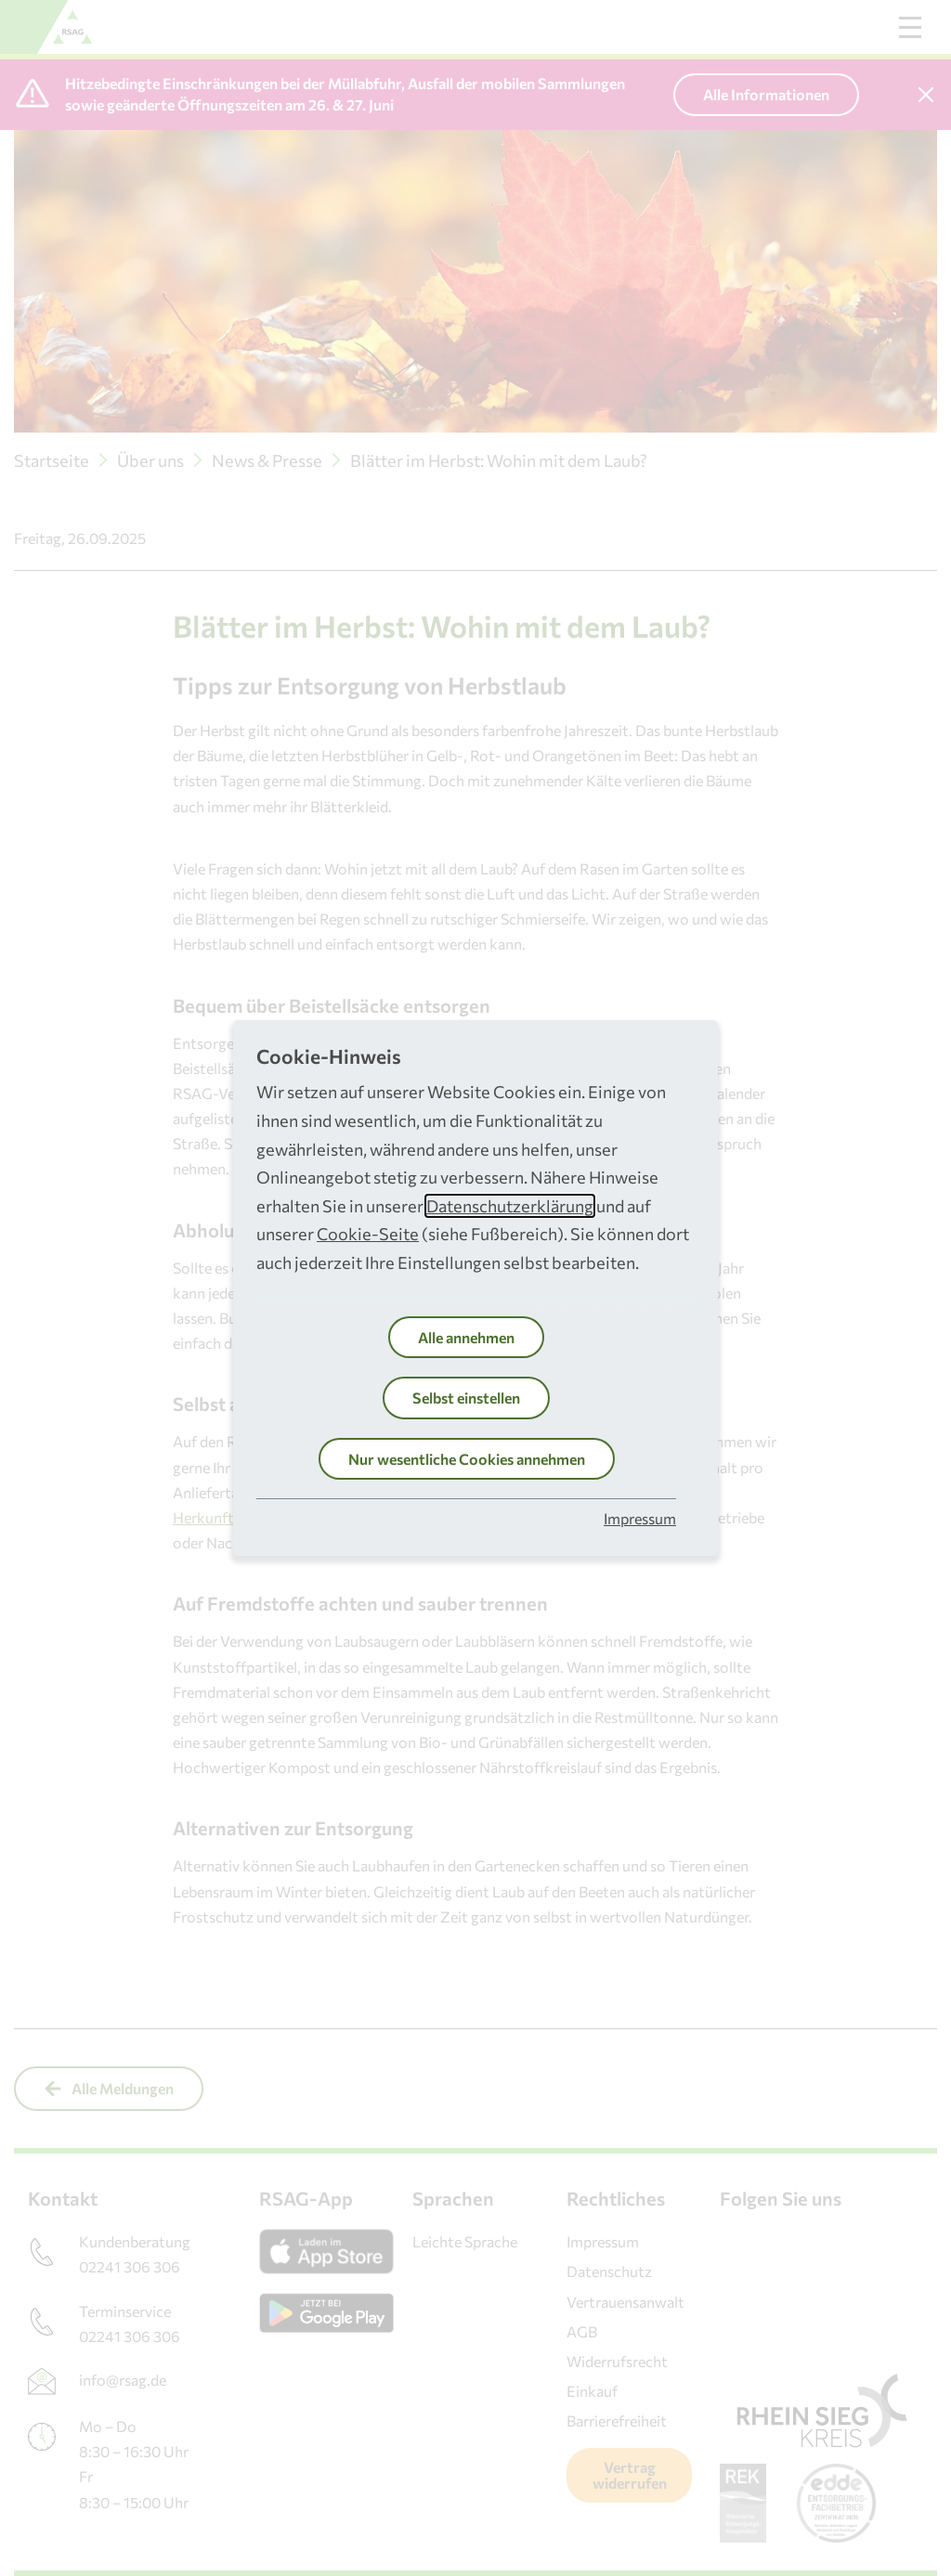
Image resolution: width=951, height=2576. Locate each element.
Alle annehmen (466, 1337)
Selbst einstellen (466, 1397)
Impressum (640, 1518)
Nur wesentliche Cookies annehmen (466, 1459)
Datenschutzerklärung (509, 1206)
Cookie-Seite (368, 1233)
